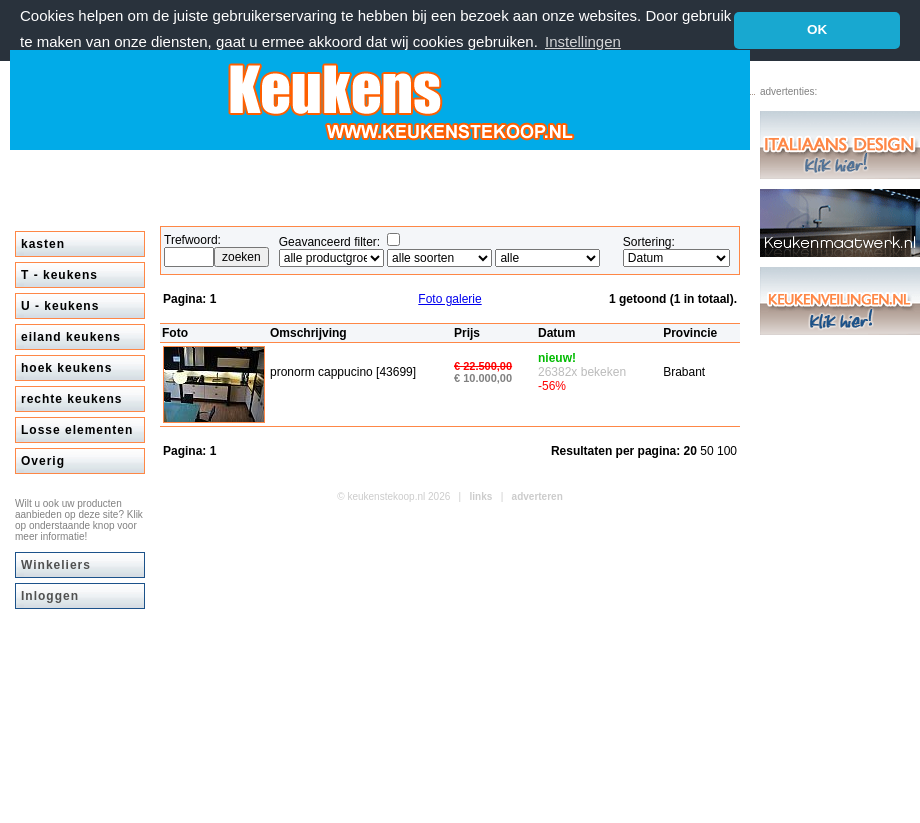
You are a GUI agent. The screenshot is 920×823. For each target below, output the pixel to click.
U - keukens (60, 306)
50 (708, 451)
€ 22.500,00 (483, 366)
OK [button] (817, 29)
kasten (43, 244)
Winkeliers (56, 565)
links (481, 496)
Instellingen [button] (583, 41)
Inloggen (50, 596)
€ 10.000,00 (483, 378)
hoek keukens (66, 368)
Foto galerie (449, 299)
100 (727, 451)
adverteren (537, 496)
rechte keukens (71, 399)
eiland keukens (71, 337)
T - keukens (59, 275)
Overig (43, 461)
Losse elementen (77, 430)
